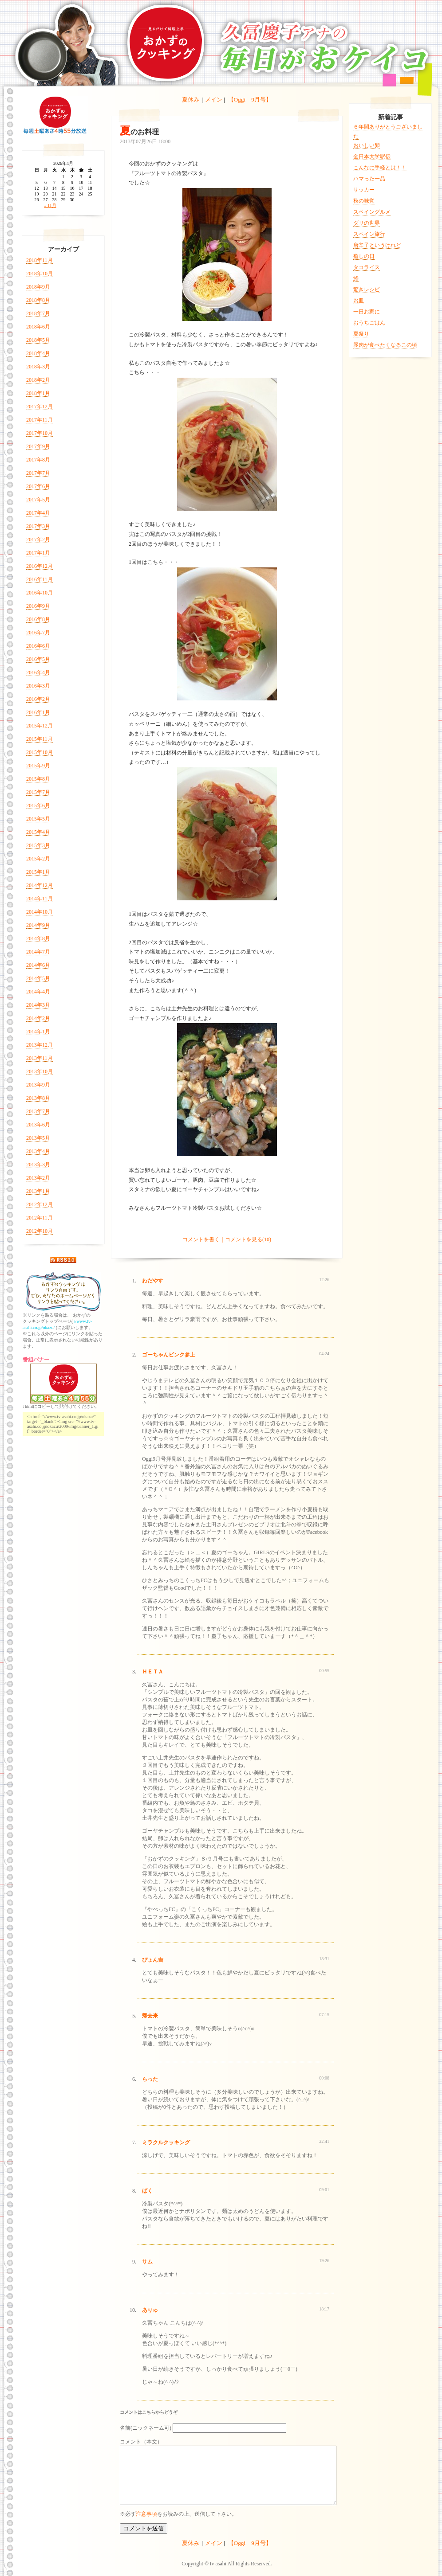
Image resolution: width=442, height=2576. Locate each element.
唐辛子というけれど (377, 245)
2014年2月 (38, 1018)
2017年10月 (39, 433)
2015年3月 (38, 845)
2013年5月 (38, 1138)
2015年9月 (38, 765)
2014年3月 (38, 1005)
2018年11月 (39, 260)
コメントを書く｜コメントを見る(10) (226, 1239)
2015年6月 (38, 805)
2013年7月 (38, 1111)
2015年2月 (38, 859)
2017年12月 (39, 406)
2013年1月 (38, 1191)
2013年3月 (38, 1164)
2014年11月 (39, 898)
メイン (213, 99)
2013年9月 (38, 1085)
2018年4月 (38, 353)
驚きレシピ (366, 289)
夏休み (190, 99)
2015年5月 (38, 819)
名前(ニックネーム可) (145, 2428)
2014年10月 (39, 912)
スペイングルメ (372, 212)
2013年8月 (38, 1098)
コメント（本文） (141, 2442)
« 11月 (50, 205)
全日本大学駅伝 (372, 156)
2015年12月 (39, 726)
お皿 (358, 300)
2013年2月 (38, 1178)
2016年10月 (39, 593)
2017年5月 (38, 499)
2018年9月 (38, 287)
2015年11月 (39, 739)
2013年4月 (38, 1151)
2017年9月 (38, 446)
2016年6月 (38, 646)
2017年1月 (38, 553)
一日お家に (366, 312)
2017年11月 (39, 420)
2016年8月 (38, 619)
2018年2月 (38, 380)
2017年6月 (38, 486)
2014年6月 (38, 965)
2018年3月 (38, 367)
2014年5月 (38, 978)
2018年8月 (38, 300)
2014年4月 (38, 992)
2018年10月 (39, 273)
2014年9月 (38, 925)
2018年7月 (38, 313)
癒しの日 (364, 256)
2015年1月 (38, 872)
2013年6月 (38, 1125)
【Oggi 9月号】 (250, 99)
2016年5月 (38, 659)
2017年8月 (38, 460)
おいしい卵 (366, 145)
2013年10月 (39, 1071)
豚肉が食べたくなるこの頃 (385, 345)
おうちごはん (369, 323)
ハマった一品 (369, 179)
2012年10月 (39, 1231)
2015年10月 (39, 752)
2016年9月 (38, 606)
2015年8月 (38, 779)
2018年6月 (38, 327)
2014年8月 (38, 938)
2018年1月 (38, 393)
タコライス (366, 267)
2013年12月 (39, 1045)
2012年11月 (39, 1218)
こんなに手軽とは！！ (379, 167)
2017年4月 (38, 513)
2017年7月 (38, 473)
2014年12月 (39, 885)
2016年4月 (38, 672)
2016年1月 (38, 712)
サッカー (364, 190)
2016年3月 (38, 686)
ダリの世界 (366, 223)
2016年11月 (39, 579)
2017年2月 (38, 539)
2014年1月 (38, 1031)
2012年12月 (39, 1204)
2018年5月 (38, 340)
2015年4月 (38, 832)
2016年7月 (38, 632)
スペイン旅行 (369, 234)
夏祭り (361, 334)
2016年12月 (39, 566)
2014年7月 (38, 952)
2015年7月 (38, 792)
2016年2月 (38, 699)
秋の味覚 (364, 201)
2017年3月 (38, 526)
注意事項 (146, 2514)
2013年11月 (39, 1058)
